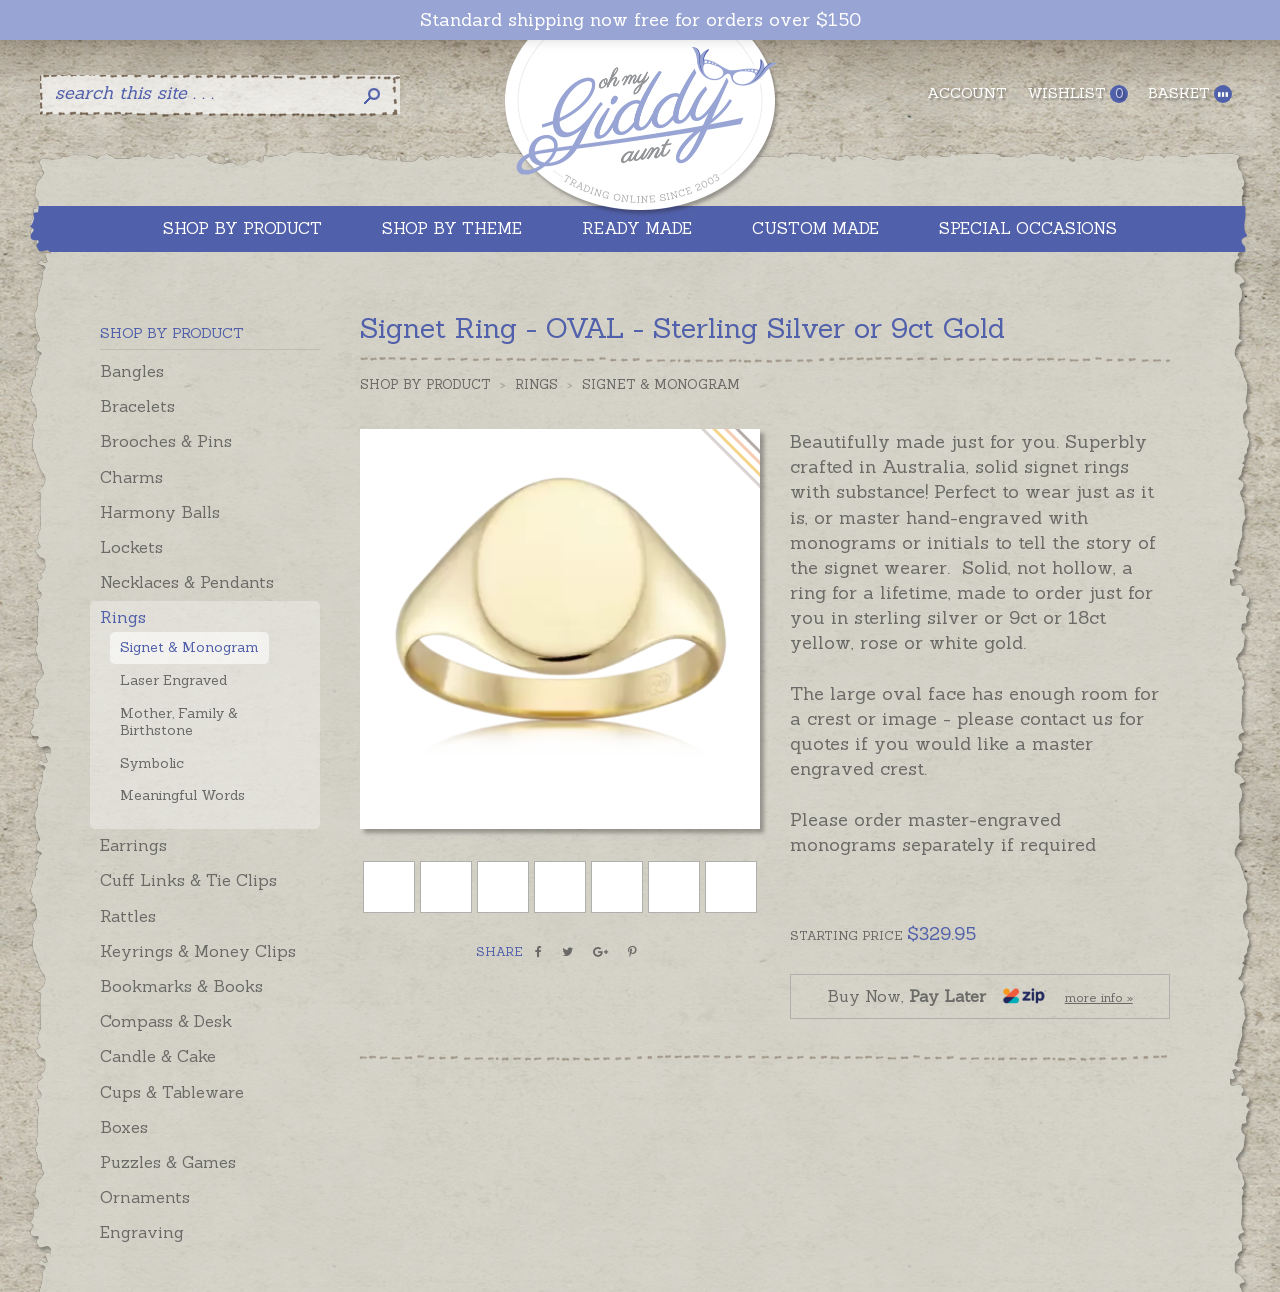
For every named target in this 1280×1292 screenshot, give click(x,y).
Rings (123, 617)
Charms (131, 477)
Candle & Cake (158, 1056)
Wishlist (1077, 93)
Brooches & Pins (166, 441)
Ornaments (145, 1197)
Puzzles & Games (168, 1162)
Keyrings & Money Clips (198, 951)
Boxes (124, 1127)
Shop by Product (425, 384)
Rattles (128, 916)
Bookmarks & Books (181, 986)
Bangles (132, 371)
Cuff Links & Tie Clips (188, 880)
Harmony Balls (160, 512)
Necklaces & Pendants (187, 582)
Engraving (142, 1232)
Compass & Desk (166, 1021)
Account (967, 93)
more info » (1099, 997)
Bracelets (137, 406)
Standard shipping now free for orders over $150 (640, 20)
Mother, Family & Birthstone (179, 721)
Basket (1190, 93)
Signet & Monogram (189, 647)
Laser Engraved (173, 680)
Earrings (133, 845)
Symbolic (152, 763)
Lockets (131, 547)
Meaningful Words (182, 795)
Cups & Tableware (172, 1092)
